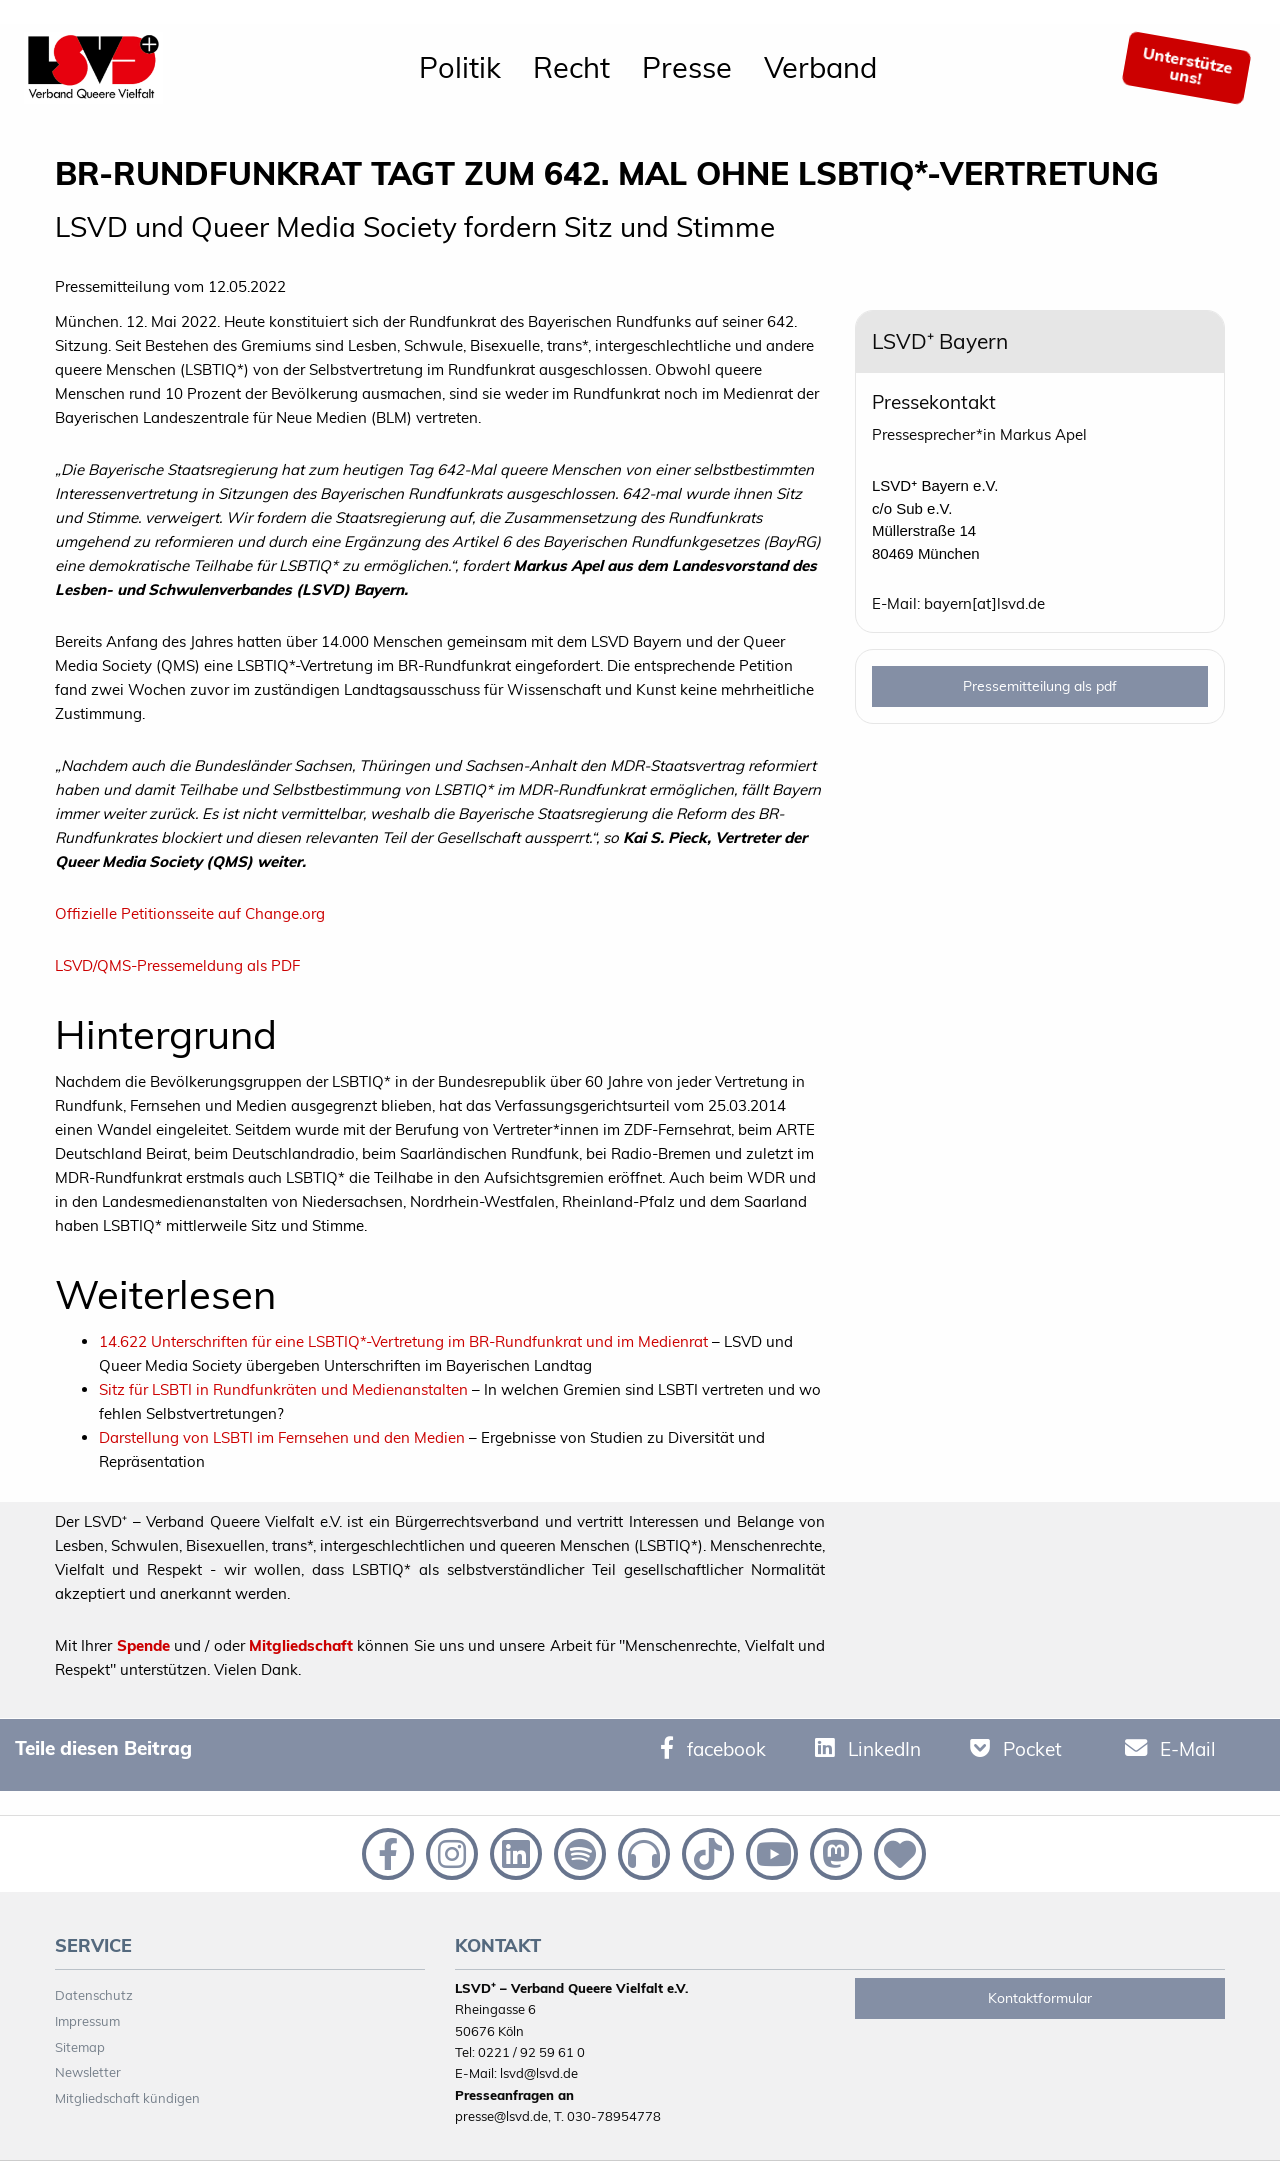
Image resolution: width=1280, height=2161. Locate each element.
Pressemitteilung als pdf (1040, 686)
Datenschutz (94, 1995)
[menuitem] (460, 68)
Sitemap (80, 2047)
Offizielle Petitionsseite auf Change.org (190, 913)
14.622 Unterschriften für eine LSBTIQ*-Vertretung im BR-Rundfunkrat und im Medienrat (403, 1341)
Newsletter (88, 2072)
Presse (687, 67)
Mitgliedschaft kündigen (127, 2098)
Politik (460, 67)
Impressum (87, 2021)
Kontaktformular (1040, 1998)
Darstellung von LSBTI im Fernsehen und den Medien (282, 1437)
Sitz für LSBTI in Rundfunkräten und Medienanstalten (283, 1389)
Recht (571, 67)
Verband (820, 67)
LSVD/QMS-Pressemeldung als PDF (177, 965)
